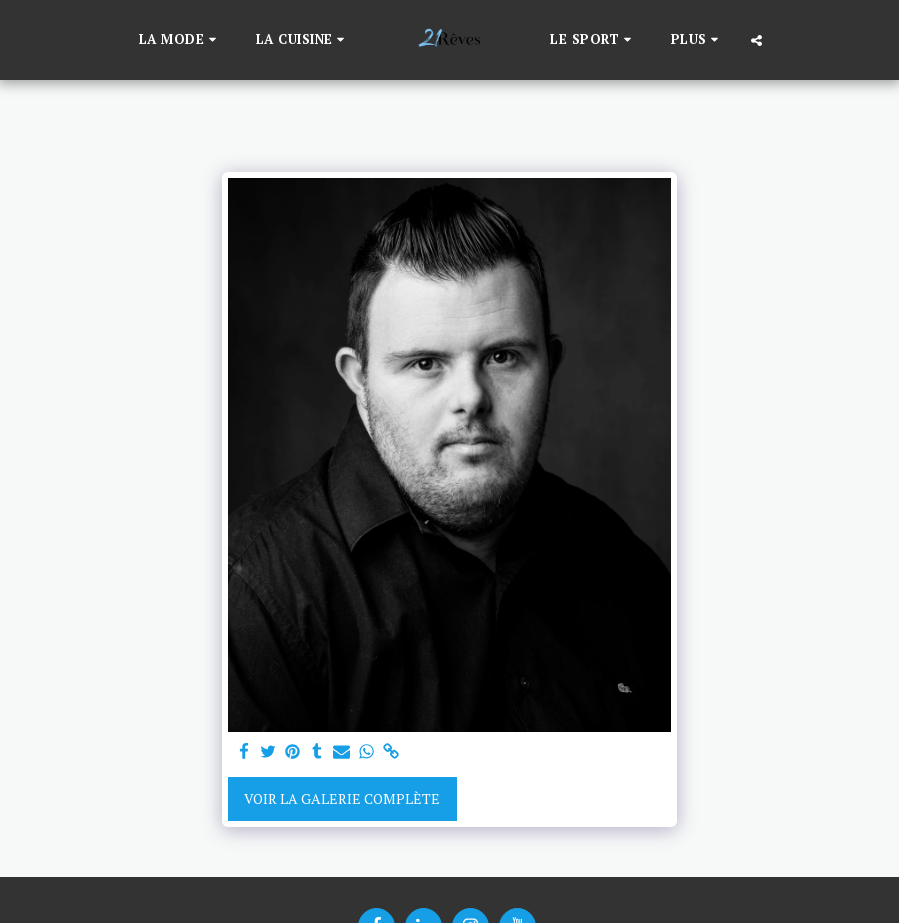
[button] (180, 40)
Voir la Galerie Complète (342, 798)
